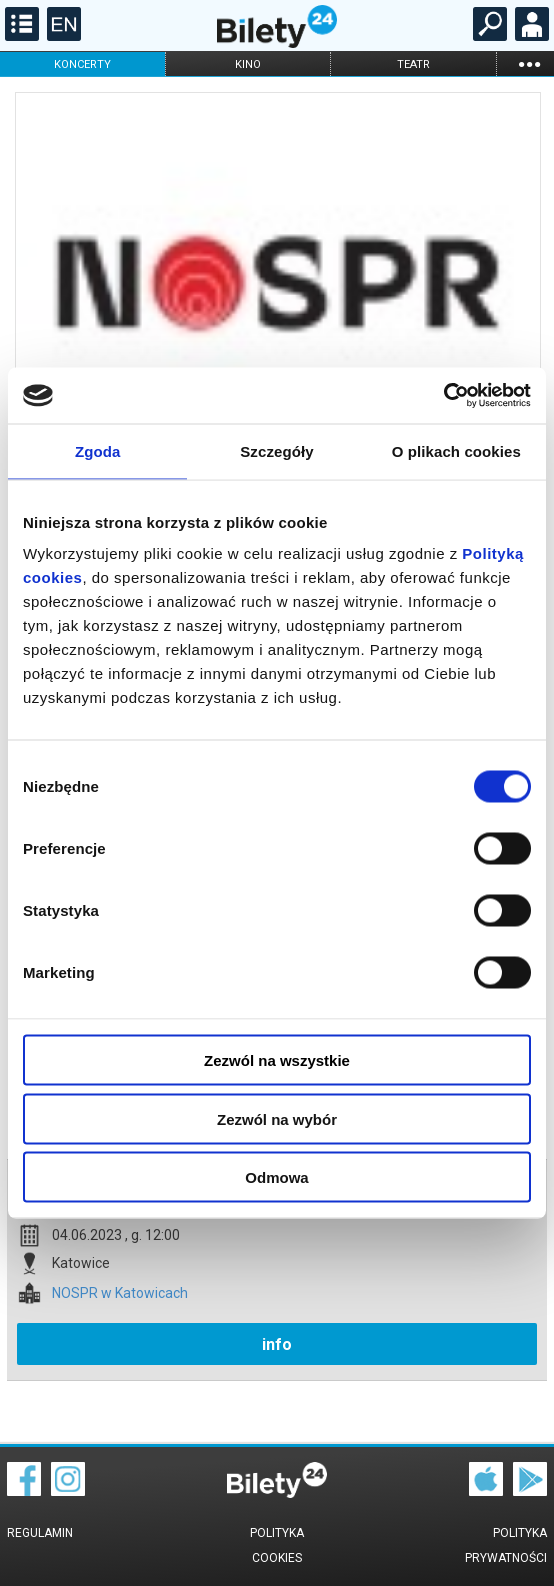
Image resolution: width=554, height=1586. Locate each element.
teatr (413, 64)
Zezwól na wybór (277, 1118)
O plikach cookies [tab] (456, 450)
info (277, 1344)
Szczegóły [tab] (276, 450)
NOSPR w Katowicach (120, 1293)
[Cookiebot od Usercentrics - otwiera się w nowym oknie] (443, 396)
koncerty (82, 64)
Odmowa (276, 1177)
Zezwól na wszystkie (277, 1060)
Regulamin (40, 1533)
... (529, 63)
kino (248, 64)
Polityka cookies (277, 1545)
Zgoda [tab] (98, 450)
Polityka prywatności (506, 1545)
